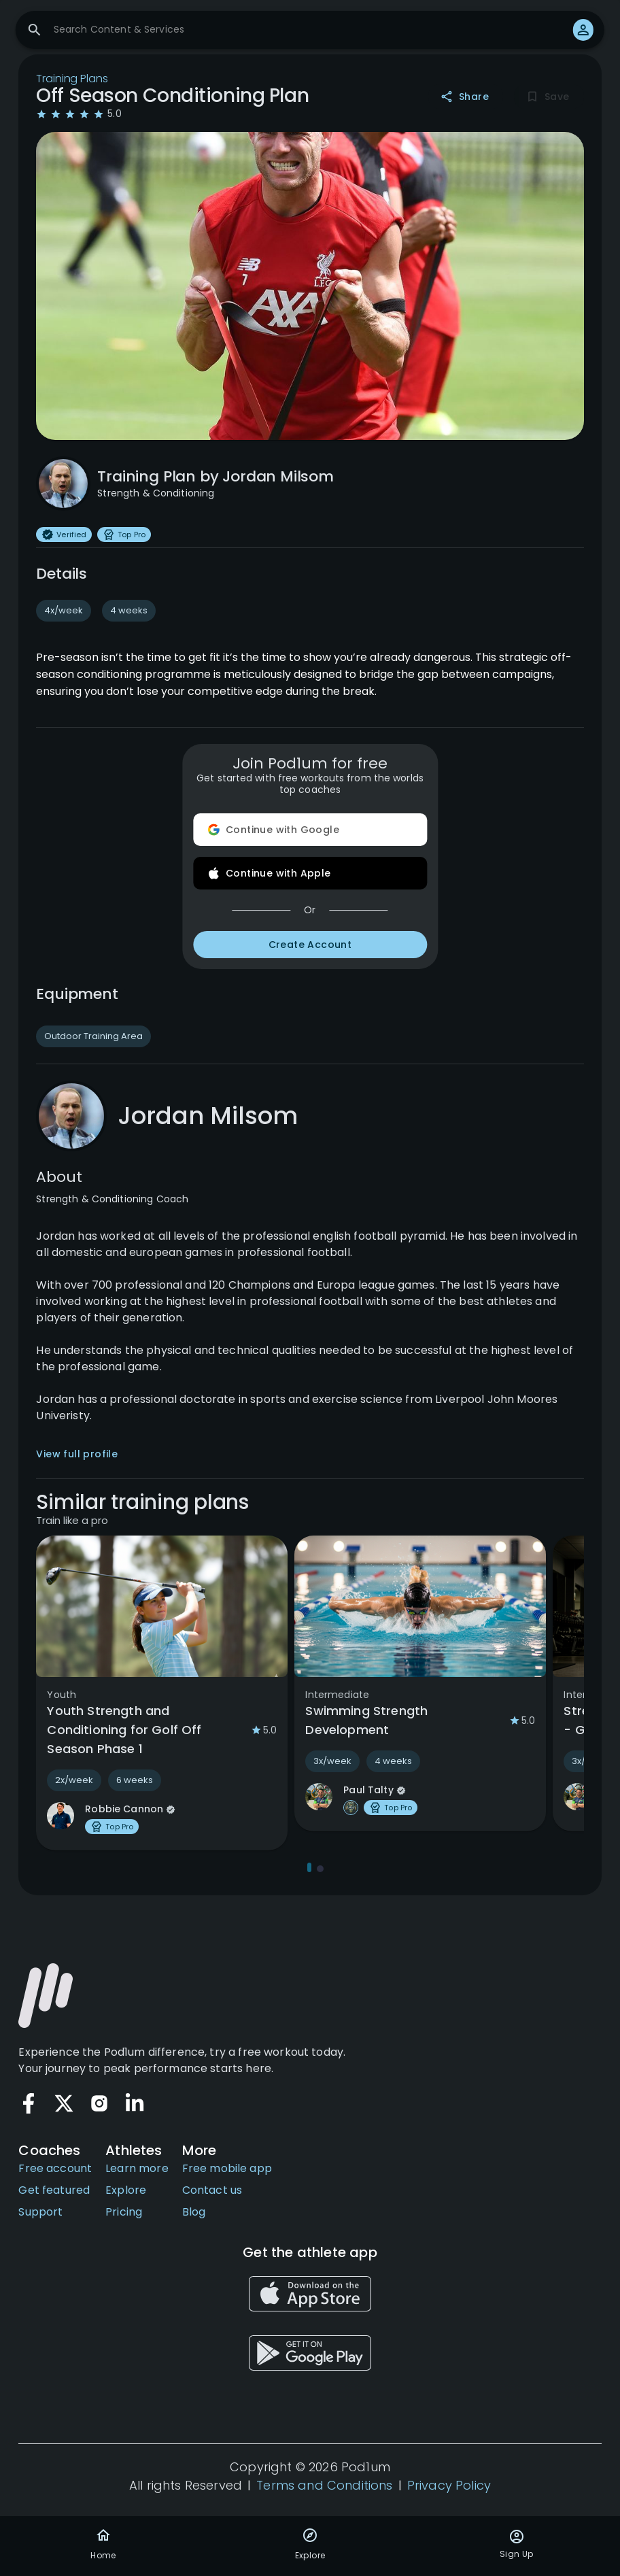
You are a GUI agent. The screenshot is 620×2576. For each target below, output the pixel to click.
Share (465, 96)
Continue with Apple (310, 873)
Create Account (310, 944)
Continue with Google (310, 829)
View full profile (77, 1454)
